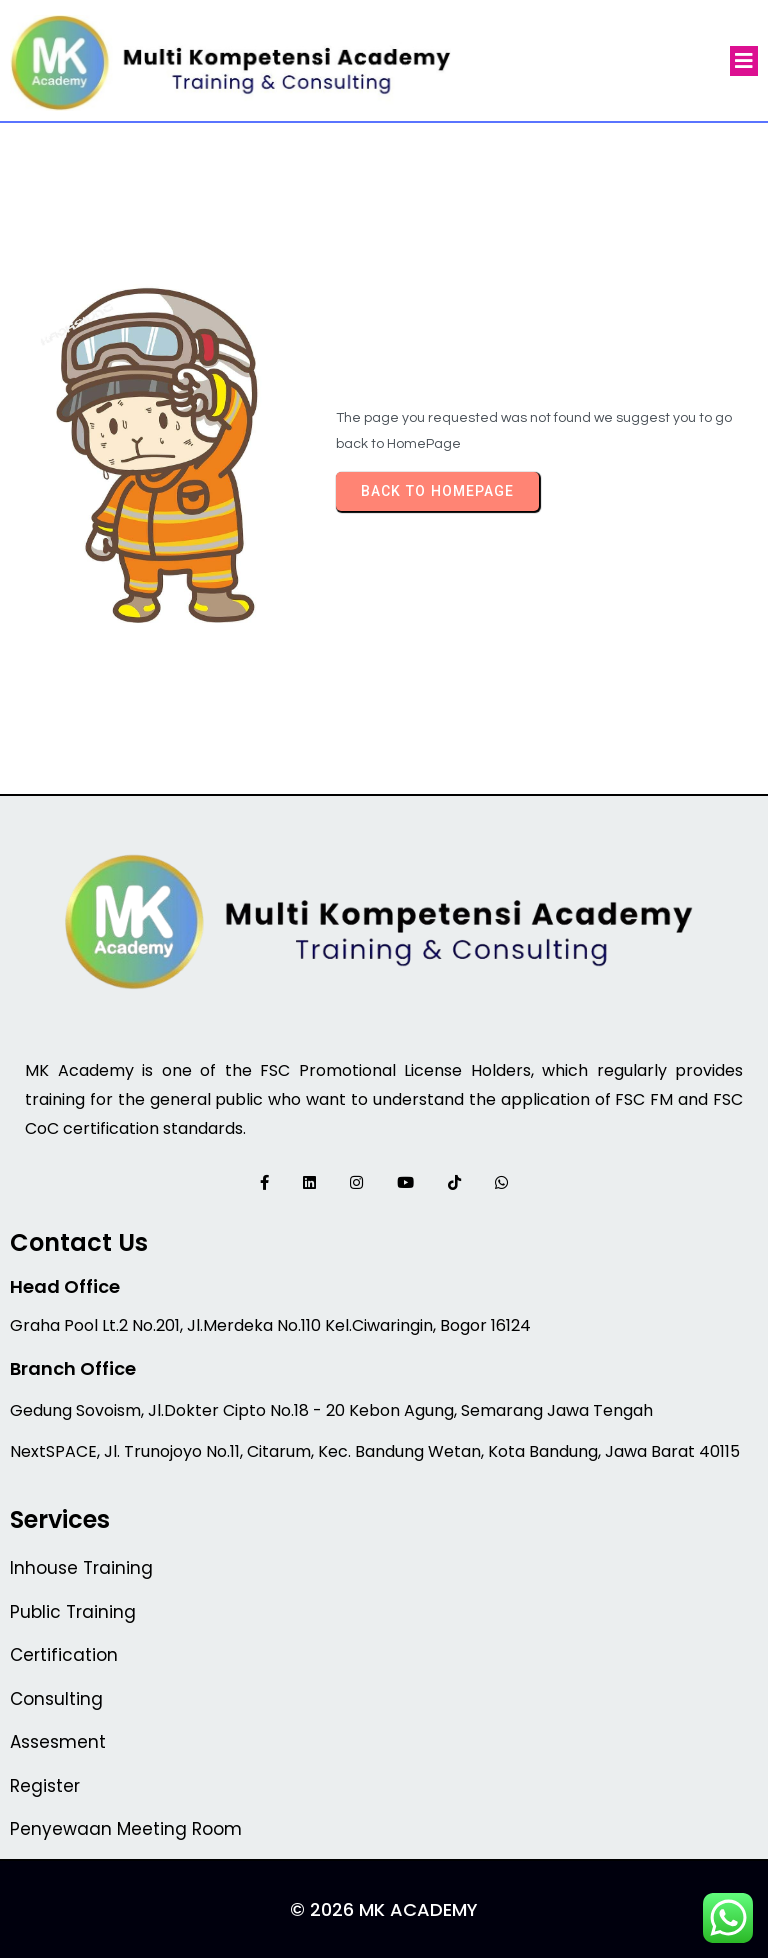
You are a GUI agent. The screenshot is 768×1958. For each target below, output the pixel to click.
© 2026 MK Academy (384, 1909)
